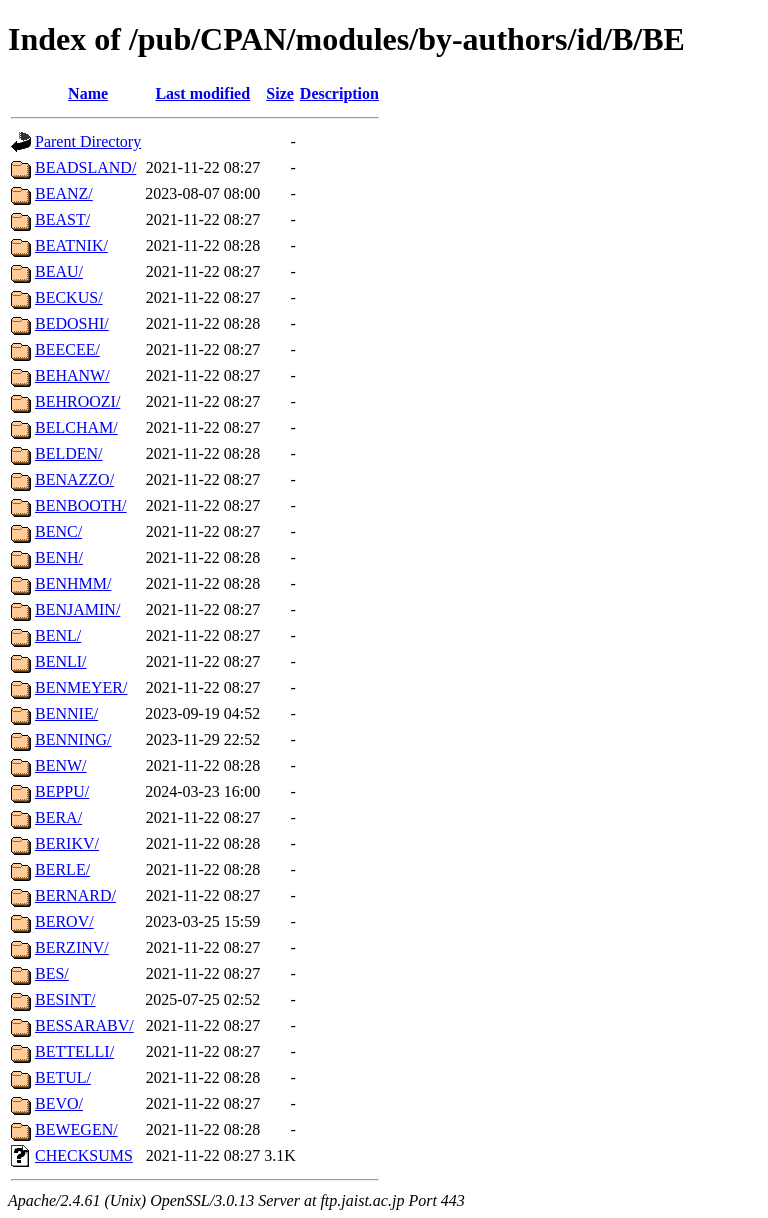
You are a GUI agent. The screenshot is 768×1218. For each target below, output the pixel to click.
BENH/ (59, 557)
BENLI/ (61, 661)
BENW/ (61, 765)
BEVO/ (59, 1103)
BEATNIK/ (71, 245)
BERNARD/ (75, 895)
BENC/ (58, 531)
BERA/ (58, 817)
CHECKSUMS (84, 1155)
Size (280, 93)
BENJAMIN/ (77, 609)
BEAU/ (59, 271)
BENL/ (58, 635)
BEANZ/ (64, 193)
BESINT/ (65, 999)
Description (339, 93)
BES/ (52, 973)
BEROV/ (64, 921)
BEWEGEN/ (76, 1129)
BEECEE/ (67, 349)
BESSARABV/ (84, 1025)
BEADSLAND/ (85, 167)
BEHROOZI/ (77, 401)
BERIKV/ (67, 843)
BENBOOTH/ (81, 505)
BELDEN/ (69, 453)
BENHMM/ (73, 583)
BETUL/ (63, 1077)
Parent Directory (88, 141)
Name (88, 93)
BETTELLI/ (74, 1051)
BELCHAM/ (76, 427)
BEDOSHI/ (72, 323)
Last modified (202, 93)
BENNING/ (73, 739)
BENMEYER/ (81, 687)
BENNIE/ (66, 713)
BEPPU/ (62, 791)
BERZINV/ (72, 947)
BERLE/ (62, 869)
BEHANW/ (72, 375)
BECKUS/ (69, 297)
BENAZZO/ (74, 479)
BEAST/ (62, 219)
